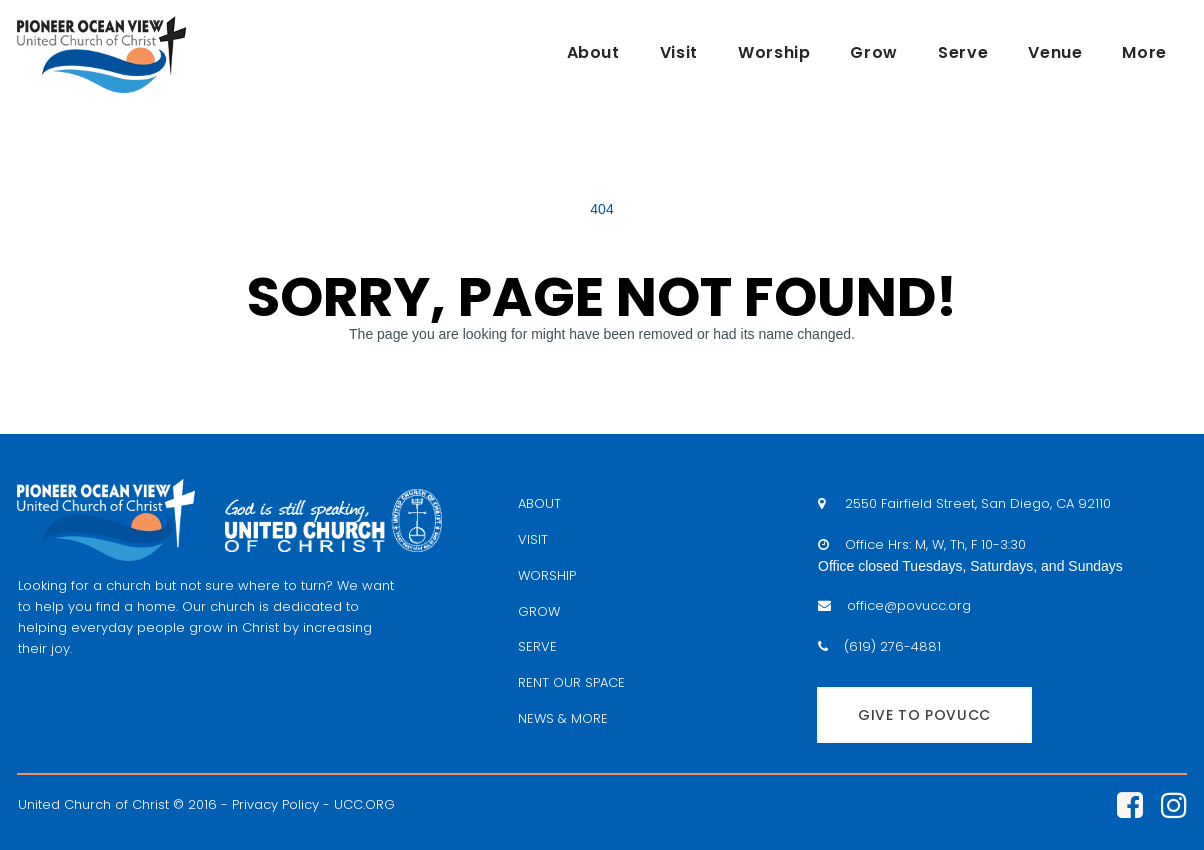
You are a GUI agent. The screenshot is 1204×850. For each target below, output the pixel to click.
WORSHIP (547, 575)
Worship (774, 52)
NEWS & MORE (563, 718)
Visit (679, 52)
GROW (539, 611)
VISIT (533, 539)
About (593, 52)
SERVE (537, 646)
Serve (963, 52)
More (1144, 52)
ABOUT (539, 503)
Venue (1055, 52)
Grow (874, 52)
